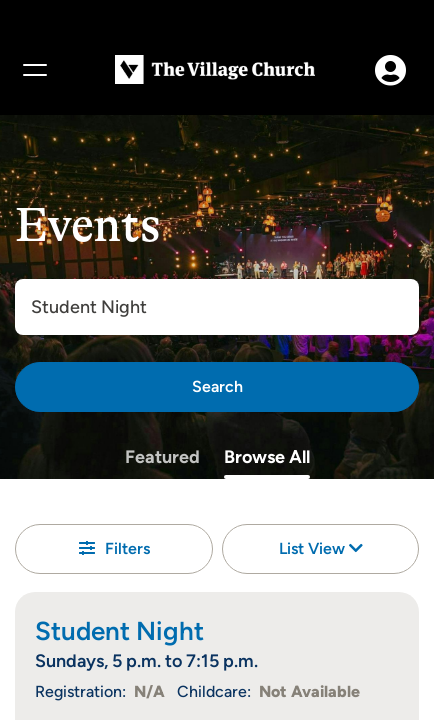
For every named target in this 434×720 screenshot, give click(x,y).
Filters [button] (114, 548)
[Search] (217, 387)
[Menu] (34, 70)
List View (321, 548)
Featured (162, 457)
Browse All (267, 457)
